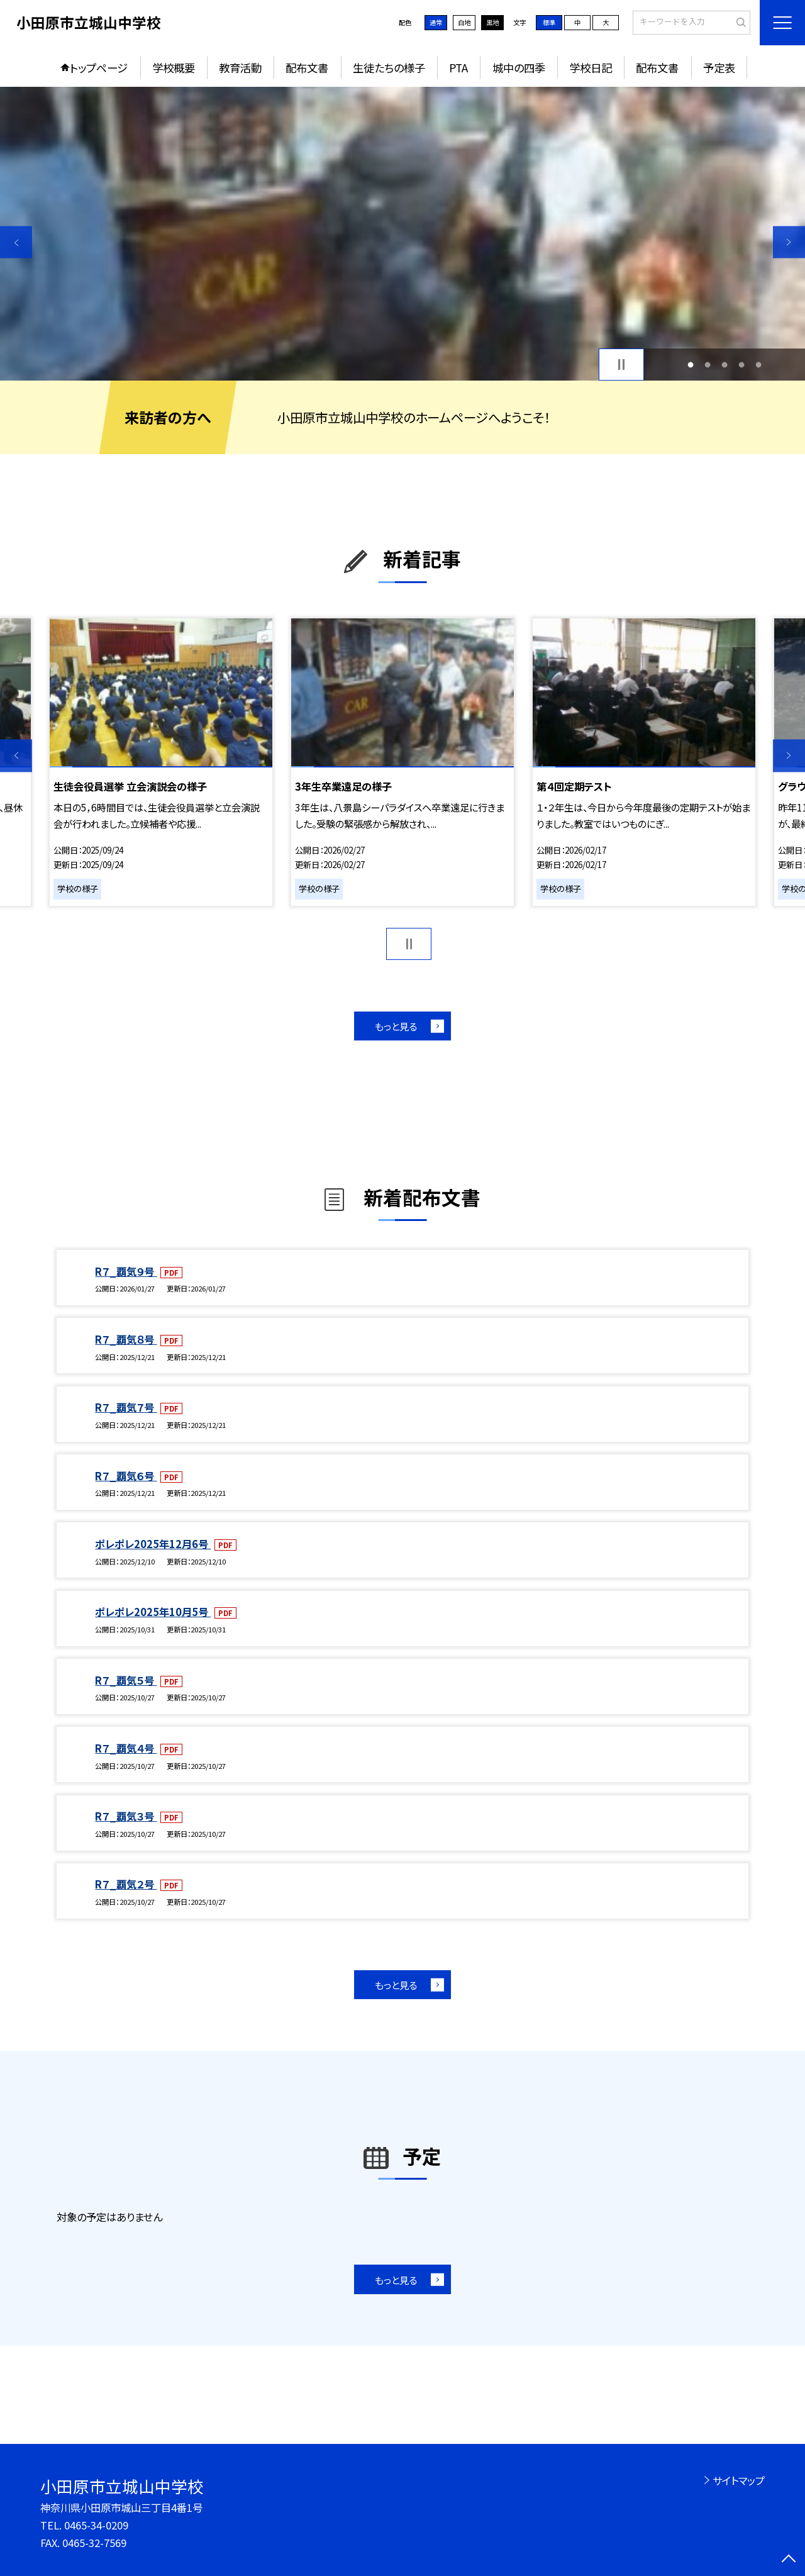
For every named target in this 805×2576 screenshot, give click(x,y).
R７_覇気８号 (126, 1339)
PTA (458, 67)
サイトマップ (739, 2480)
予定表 (719, 67)
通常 (436, 22)
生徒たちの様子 (389, 67)
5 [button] (759, 364)
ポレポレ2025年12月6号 (153, 1543)
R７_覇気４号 (126, 1748)
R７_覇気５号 (126, 1680)
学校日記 (590, 67)
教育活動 (240, 67)
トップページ (99, 67)
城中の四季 (518, 67)
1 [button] (690, 364)
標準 (549, 22)
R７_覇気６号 (126, 1475)
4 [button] (742, 364)
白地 (464, 22)
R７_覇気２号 (126, 1884)
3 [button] (725, 364)
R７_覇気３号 (126, 1816)
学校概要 (173, 67)
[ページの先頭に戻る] (789, 2560)
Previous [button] (16, 242)
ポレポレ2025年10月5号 (153, 1611)
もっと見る (396, 1026)
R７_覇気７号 (126, 1407)
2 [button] (707, 364)
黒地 (492, 22)
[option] (402, 234)
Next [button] (789, 242)
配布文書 (307, 67)
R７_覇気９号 (126, 1271)
